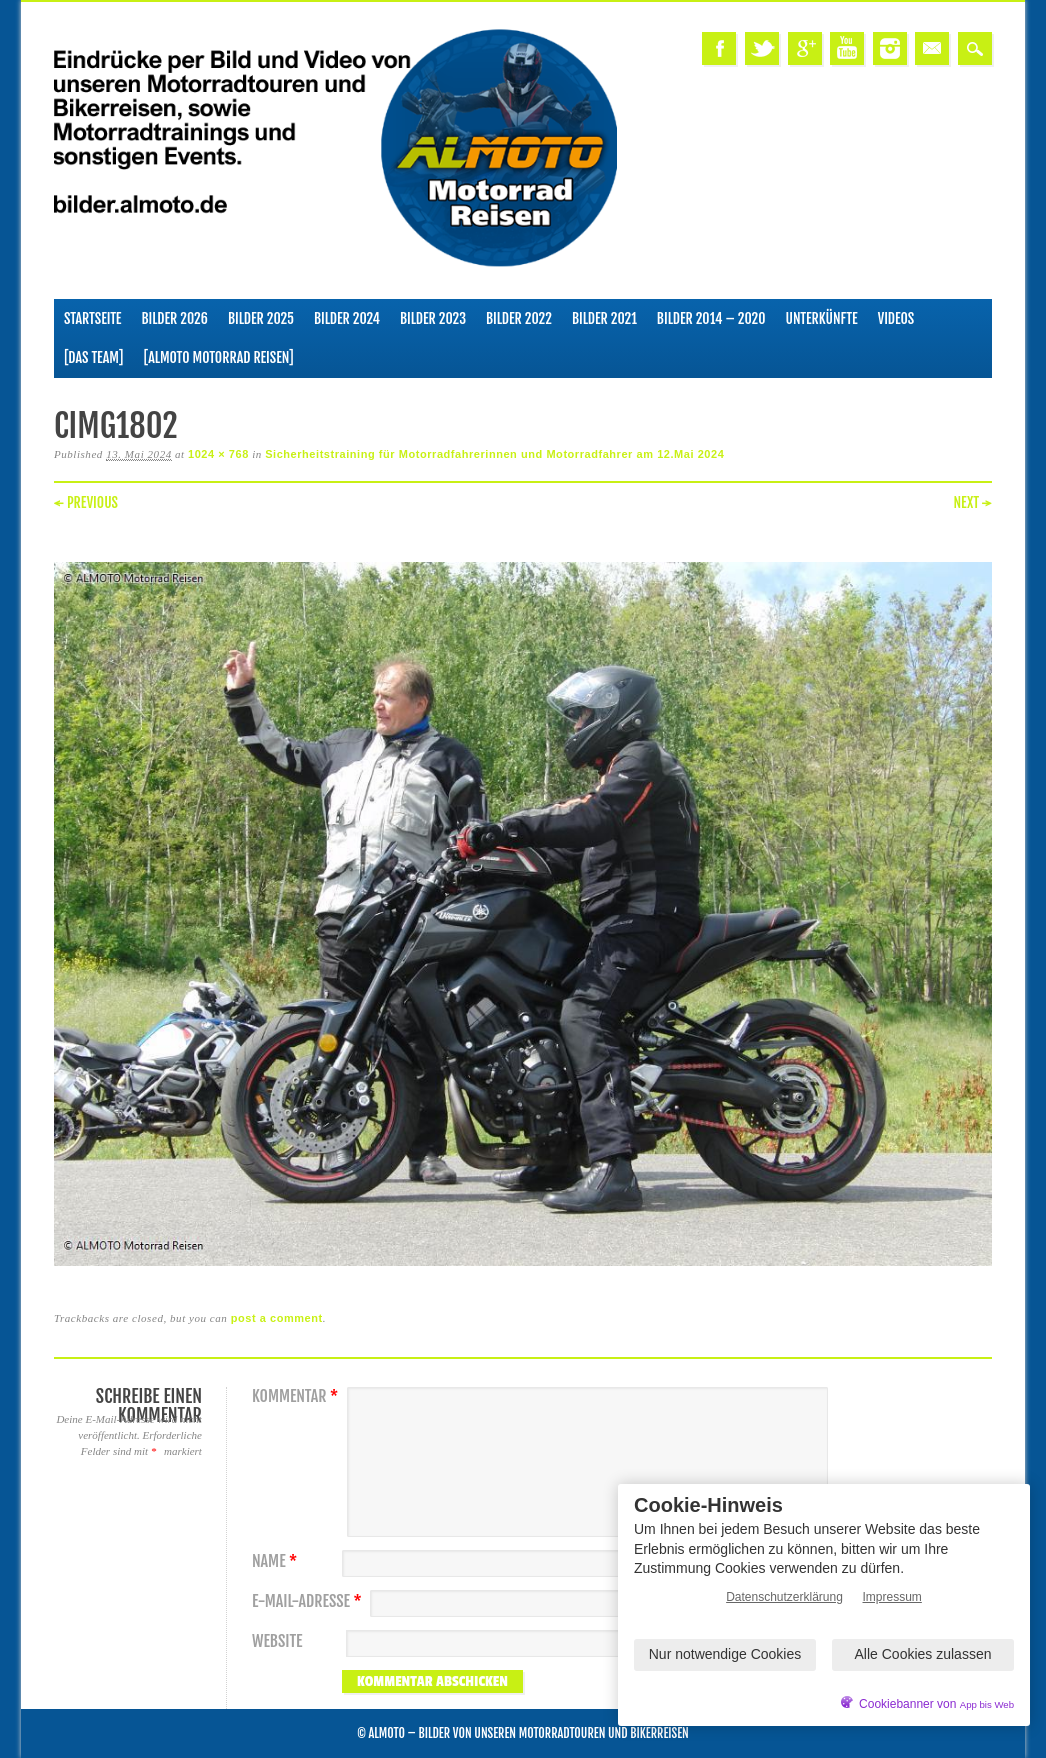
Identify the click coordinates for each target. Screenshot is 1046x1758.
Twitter (762, 48)
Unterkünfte (821, 318)
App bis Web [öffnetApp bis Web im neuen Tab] (987, 1704)
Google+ (805, 48)
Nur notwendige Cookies (725, 1654)
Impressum (892, 1597)
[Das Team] (93, 357)
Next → (972, 502)
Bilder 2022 (519, 318)
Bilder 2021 (604, 318)
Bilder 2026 (174, 318)
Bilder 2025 (261, 318)
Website (277, 1641)
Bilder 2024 (347, 318)
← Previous (86, 502)
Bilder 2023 (433, 318)
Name (277, 1561)
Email (932, 48)
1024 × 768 (218, 454)
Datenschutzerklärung (784, 1597)
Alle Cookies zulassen (923, 1654)
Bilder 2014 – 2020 (711, 318)
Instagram (890, 48)
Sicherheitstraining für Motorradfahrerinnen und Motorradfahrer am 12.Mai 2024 (494, 454)
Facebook (719, 48)
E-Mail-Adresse (309, 1601)
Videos (896, 318)
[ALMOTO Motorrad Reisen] (218, 357)
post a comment (277, 1318)
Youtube (847, 48)
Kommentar (297, 1396)
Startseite (93, 318)
